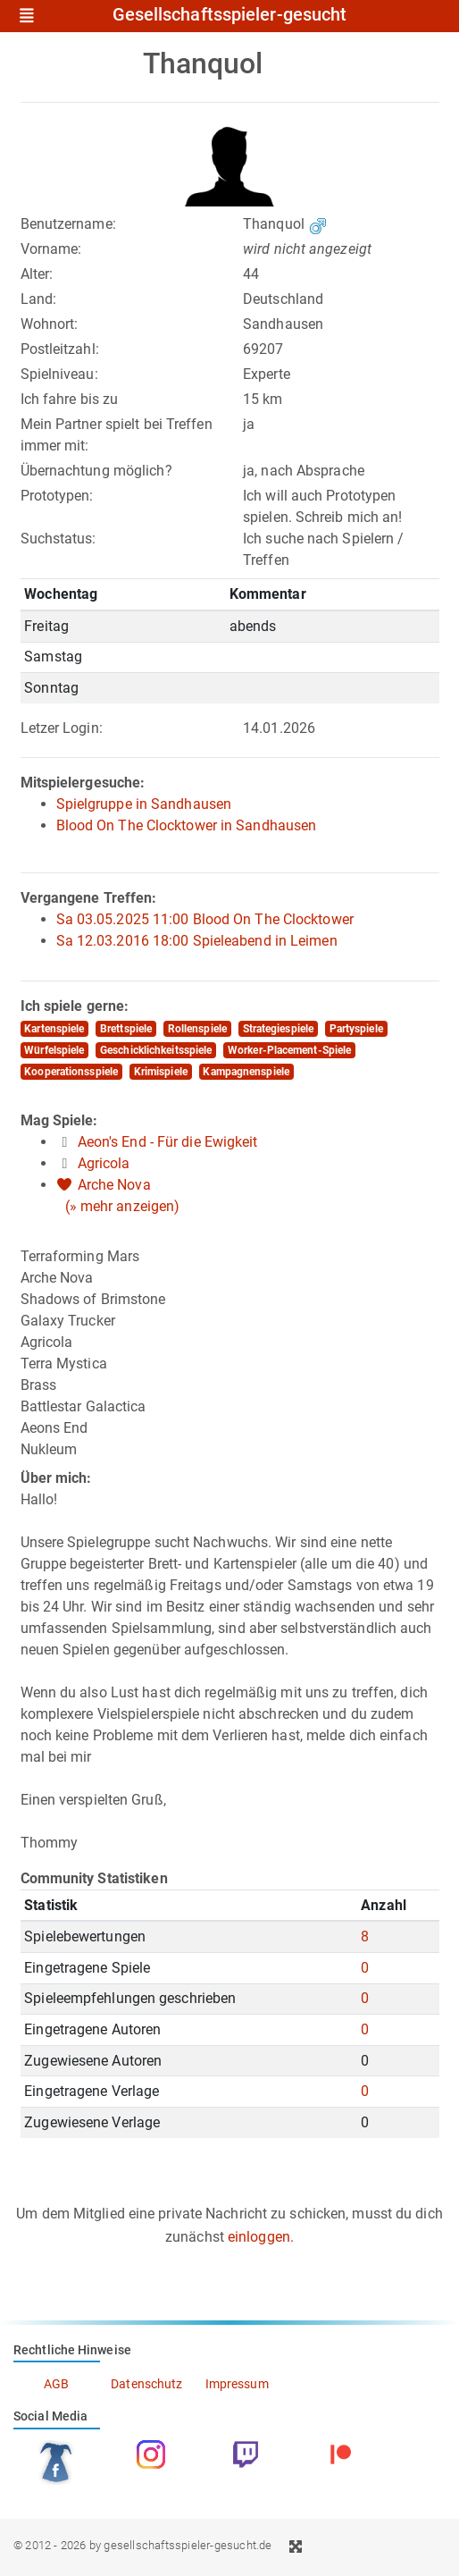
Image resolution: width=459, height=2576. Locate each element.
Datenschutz (146, 2384)
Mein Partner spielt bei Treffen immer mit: (117, 435)
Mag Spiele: (59, 1120)
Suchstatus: (58, 538)
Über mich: (56, 1477)
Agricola (104, 1163)
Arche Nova (114, 1184)
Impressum (237, 2384)
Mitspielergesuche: (83, 782)
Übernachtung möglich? (96, 470)
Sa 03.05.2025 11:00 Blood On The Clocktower (205, 919)
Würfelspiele (54, 1050)
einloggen (259, 2236)
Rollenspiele (197, 1029)
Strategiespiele (278, 1029)
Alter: (37, 273)
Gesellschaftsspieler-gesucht (230, 15)
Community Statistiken (94, 1878)
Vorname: (51, 248)
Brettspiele (126, 1029)
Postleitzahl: (60, 349)
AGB (56, 2384)
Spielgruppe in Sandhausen (144, 804)
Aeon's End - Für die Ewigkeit (168, 1141)
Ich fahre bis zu (70, 399)
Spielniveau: (59, 374)
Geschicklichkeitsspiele (156, 1050)
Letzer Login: (62, 728)
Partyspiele (356, 1029)
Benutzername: (68, 223)
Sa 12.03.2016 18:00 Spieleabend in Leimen (197, 940)
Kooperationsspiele (71, 1071)
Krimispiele (161, 1071)
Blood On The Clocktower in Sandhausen (186, 825)
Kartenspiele (54, 1029)
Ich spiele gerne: (75, 1006)
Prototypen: (57, 495)
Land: (39, 298)
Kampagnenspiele (246, 1071)
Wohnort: (50, 324)
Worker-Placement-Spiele (289, 1050)
